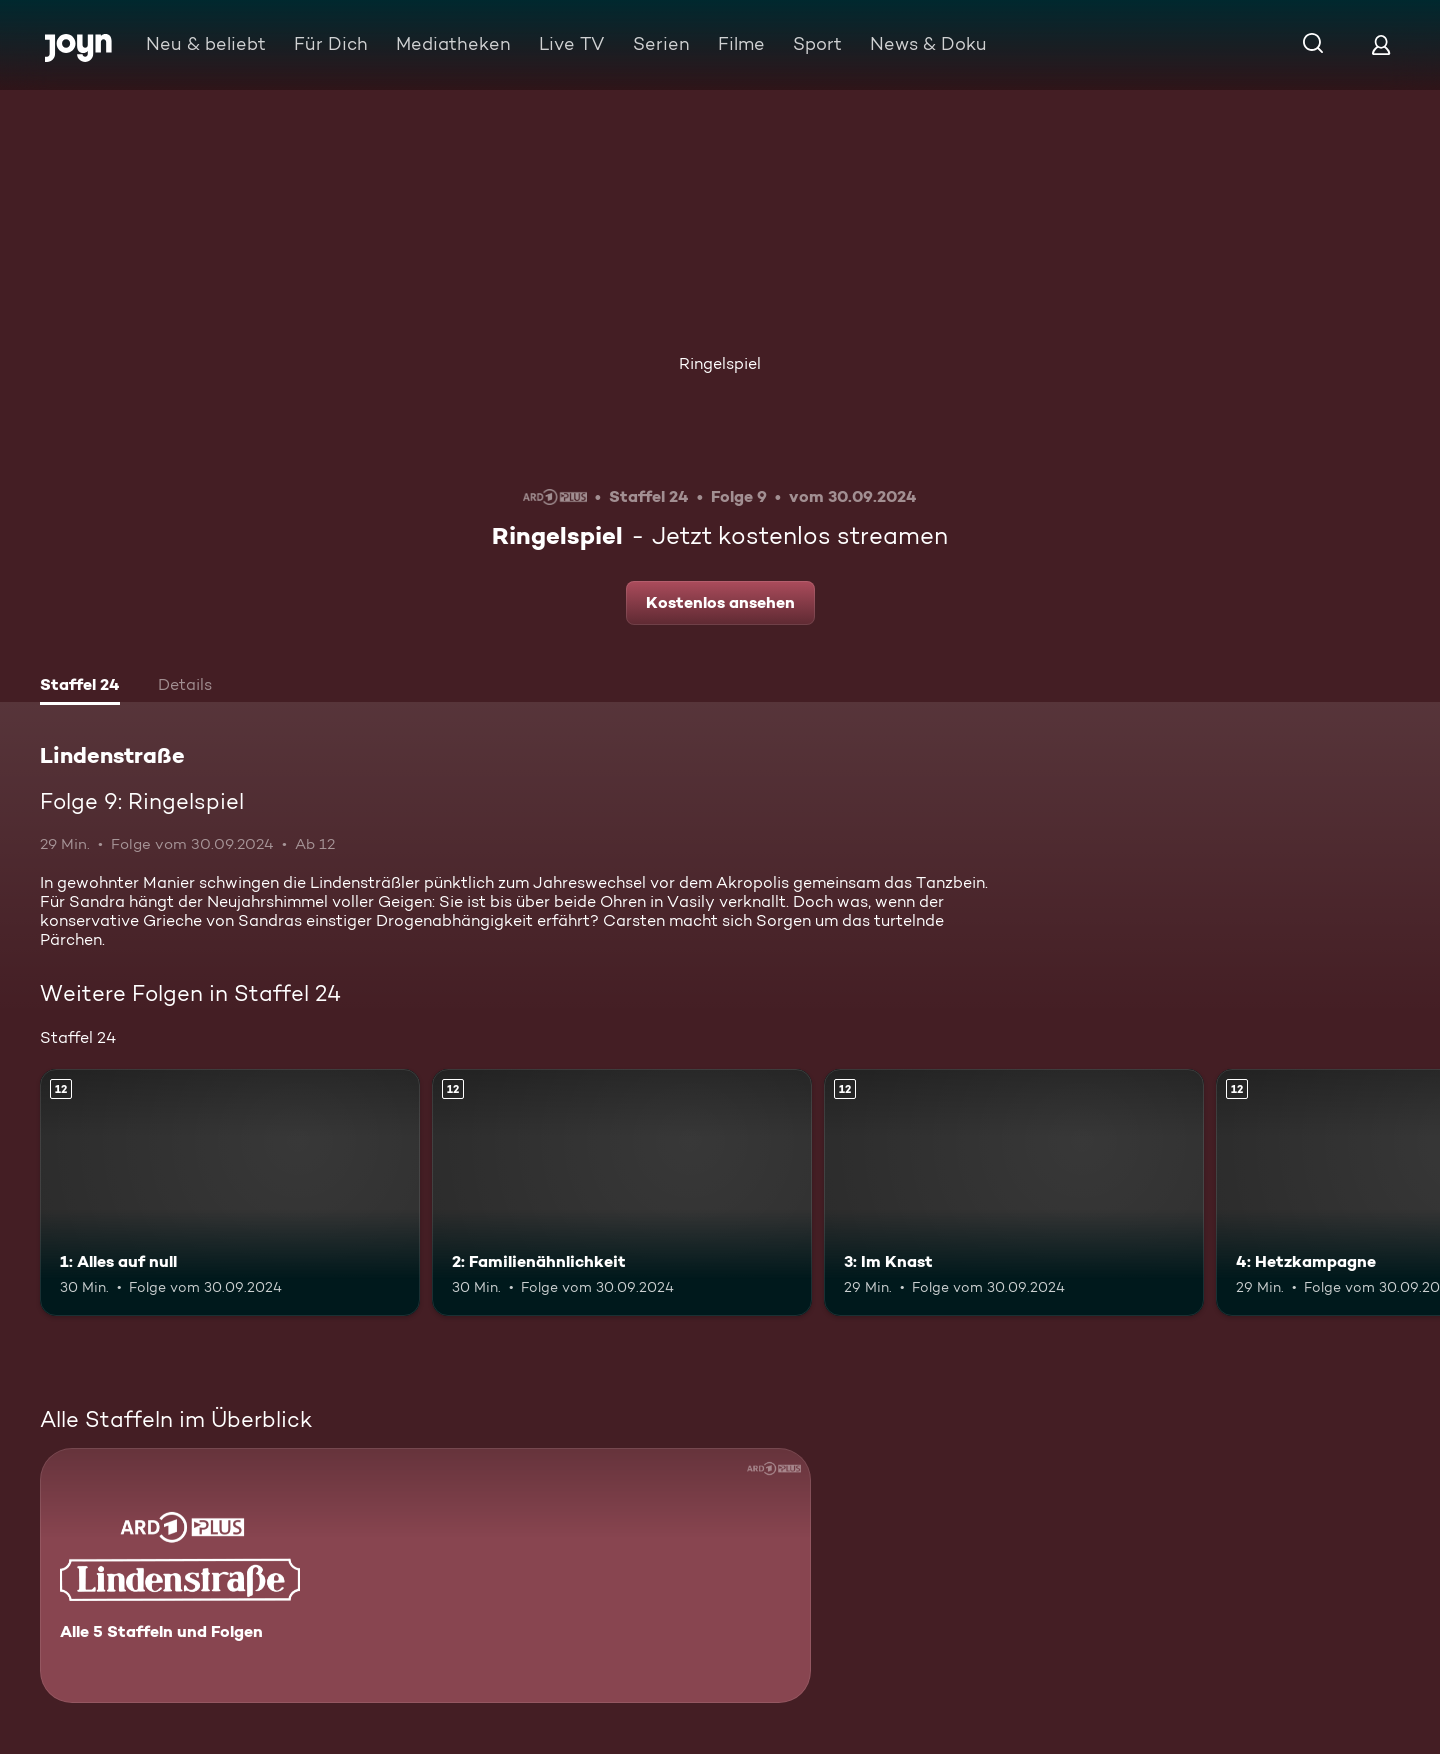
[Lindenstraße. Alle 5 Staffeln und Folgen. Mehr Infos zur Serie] (425, 1575)
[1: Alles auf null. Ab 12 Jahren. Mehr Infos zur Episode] (230, 1192)
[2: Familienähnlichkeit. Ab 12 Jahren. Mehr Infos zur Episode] (622, 1192)
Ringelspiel (720, 363)
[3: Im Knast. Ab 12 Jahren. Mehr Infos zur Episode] (1014, 1192)
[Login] (1381, 44)
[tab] (80, 687)
